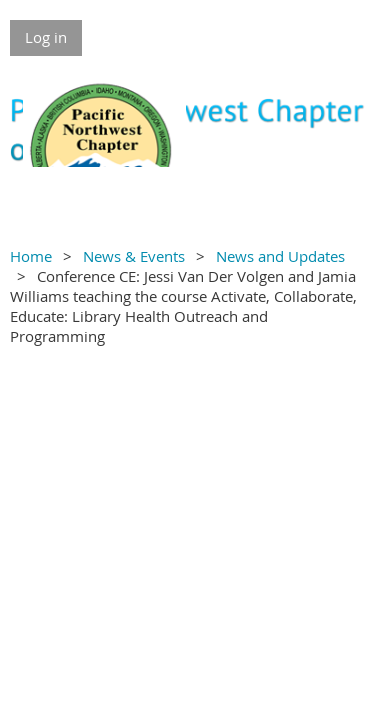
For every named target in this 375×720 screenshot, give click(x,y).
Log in (46, 37)
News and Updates (280, 256)
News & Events (134, 256)
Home (31, 256)
